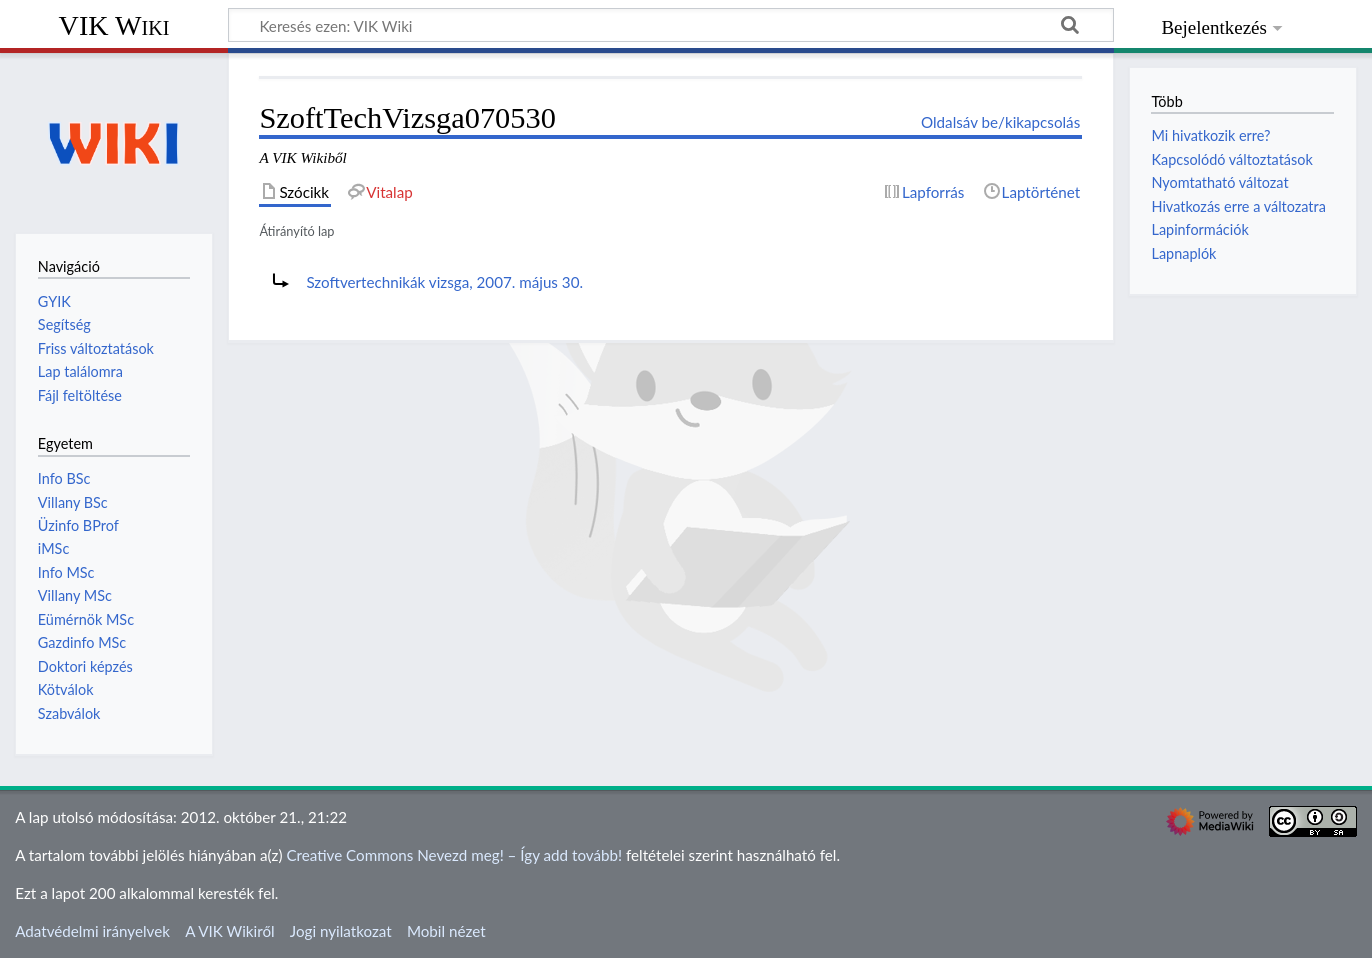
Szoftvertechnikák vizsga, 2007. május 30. (444, 282)
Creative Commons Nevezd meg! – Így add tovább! (454, 855)
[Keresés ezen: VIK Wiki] (671, 25)
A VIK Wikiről (229, 931)
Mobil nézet (446, 931)
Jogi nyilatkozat (341, 931)
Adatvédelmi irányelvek (92, 931)
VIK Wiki (114, 25)
